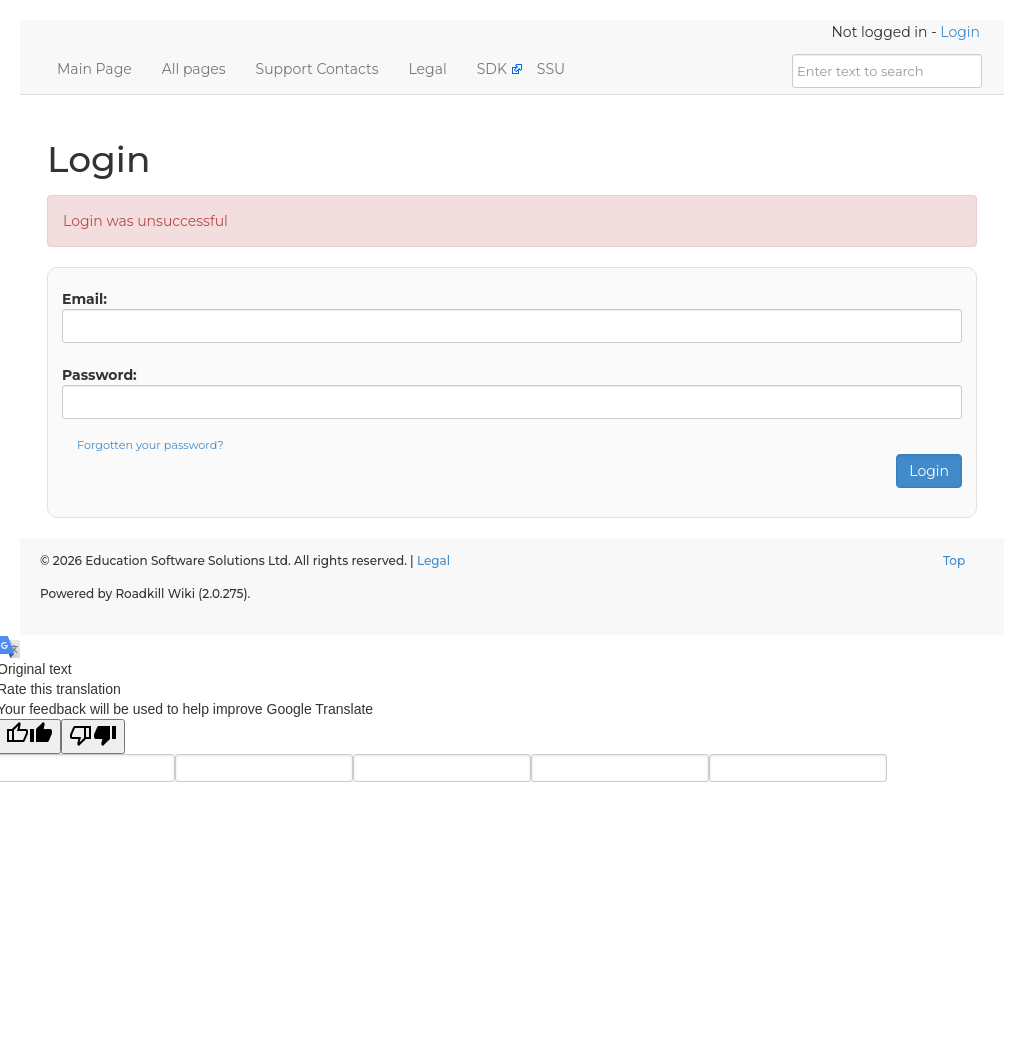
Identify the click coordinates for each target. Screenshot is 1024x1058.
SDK (492, 69)
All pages (194, 69)
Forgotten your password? (150, 445)
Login (960, 32)
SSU (551, 69)
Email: (84, 299)
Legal (427, 69)
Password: (99, 375)
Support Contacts (317, 69)
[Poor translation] (93, 736)
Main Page (94, 69)
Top (954, 560)
